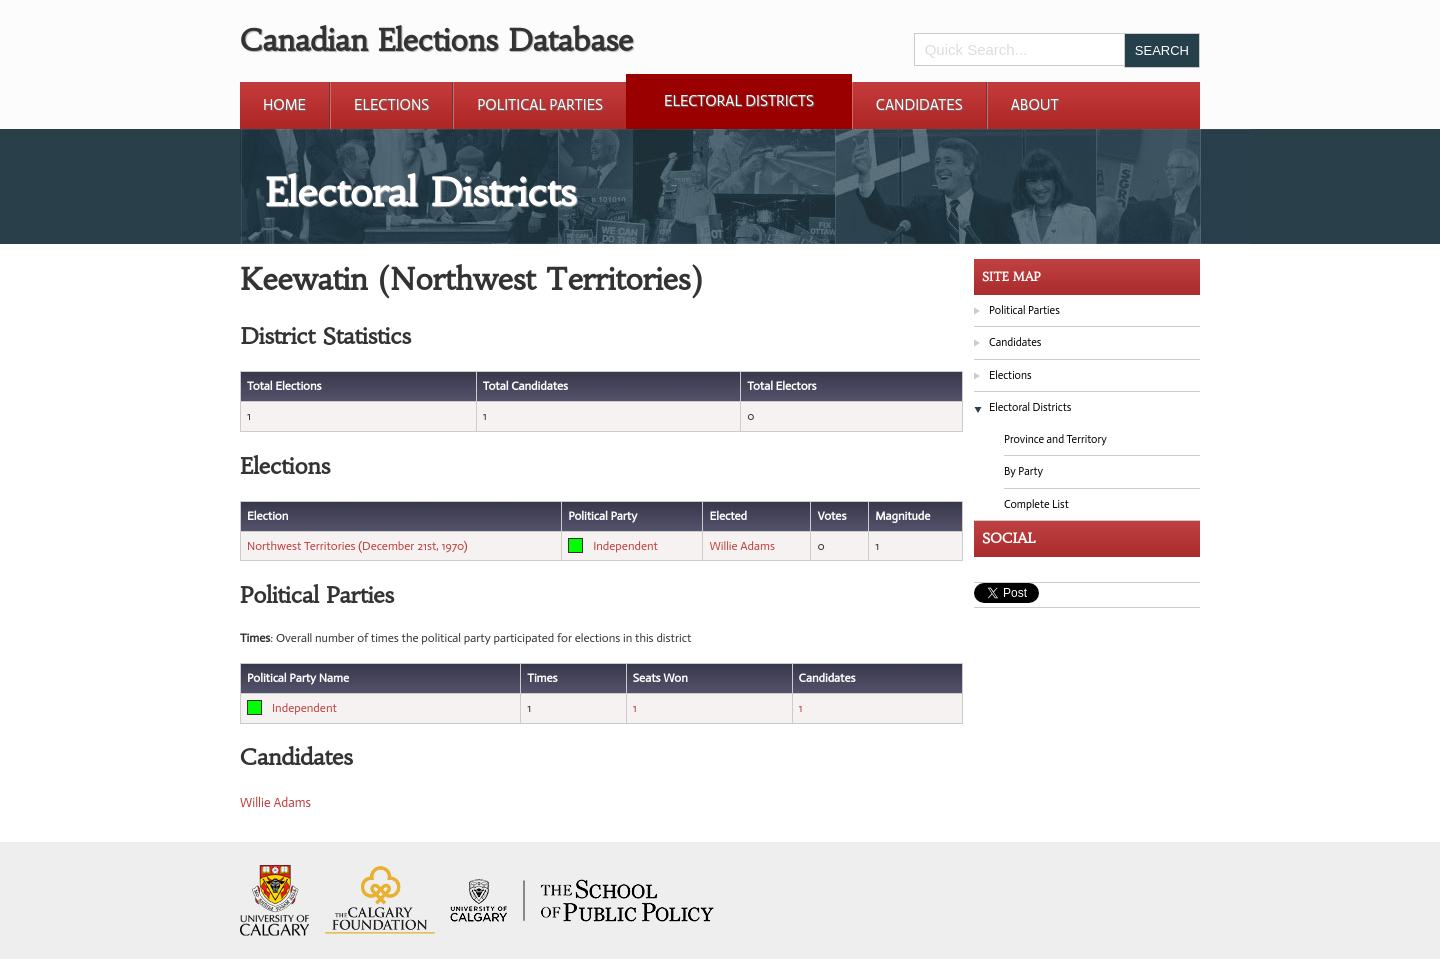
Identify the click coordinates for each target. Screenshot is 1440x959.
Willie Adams (742, 546)
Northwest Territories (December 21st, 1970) (357, 546)
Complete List (1036, 504)
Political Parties (540, 105)
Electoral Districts (739, 101)
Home (284, 105)
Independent (625, 546)
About (1035, 105)
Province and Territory (1055, 439)
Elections (391, 105)
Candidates (919, 105)
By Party (1023, 471)
